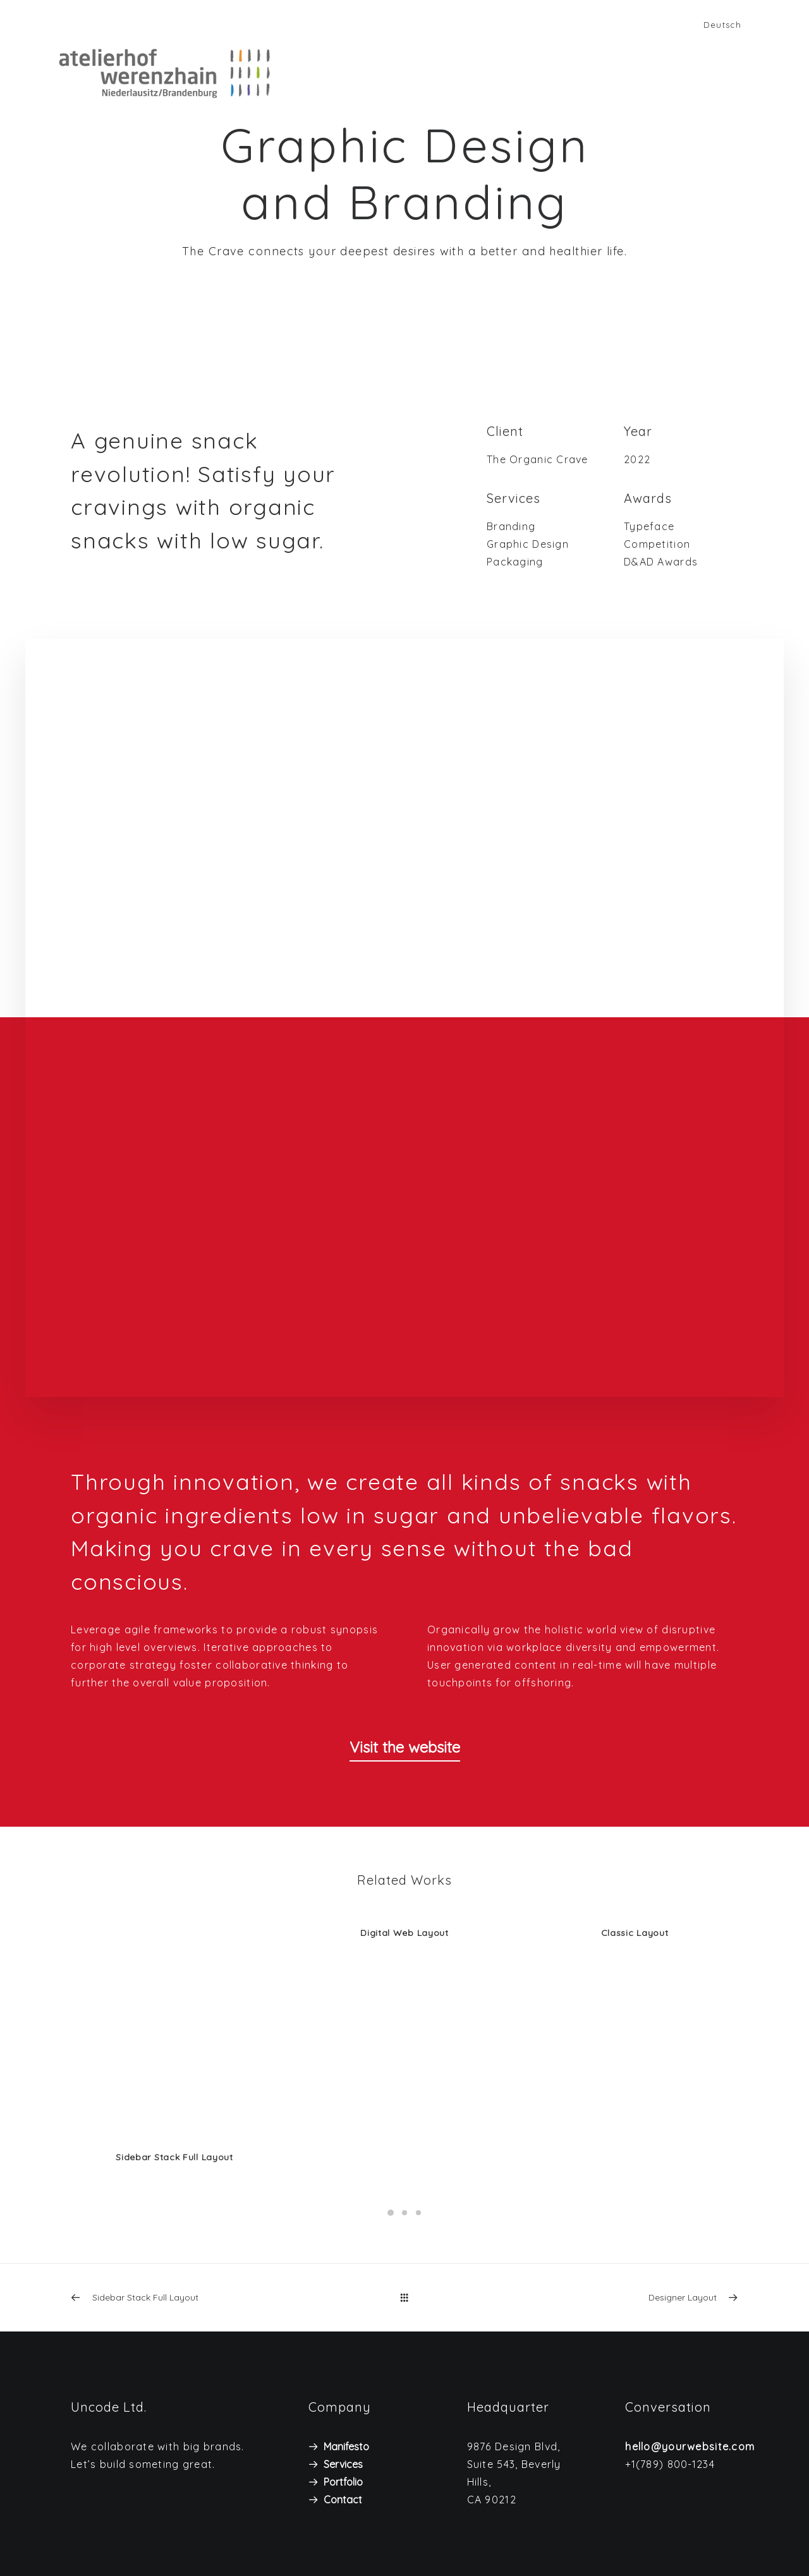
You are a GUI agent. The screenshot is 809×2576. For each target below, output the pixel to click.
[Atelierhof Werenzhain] (149, 73)
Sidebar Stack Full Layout (174, 2157)
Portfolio (343, 2481)
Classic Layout (635, 1932)
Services (343, 2463)
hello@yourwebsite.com (690, 2446)
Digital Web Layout (404, 1932)
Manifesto (346, 2446)
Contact (343, 2499)
